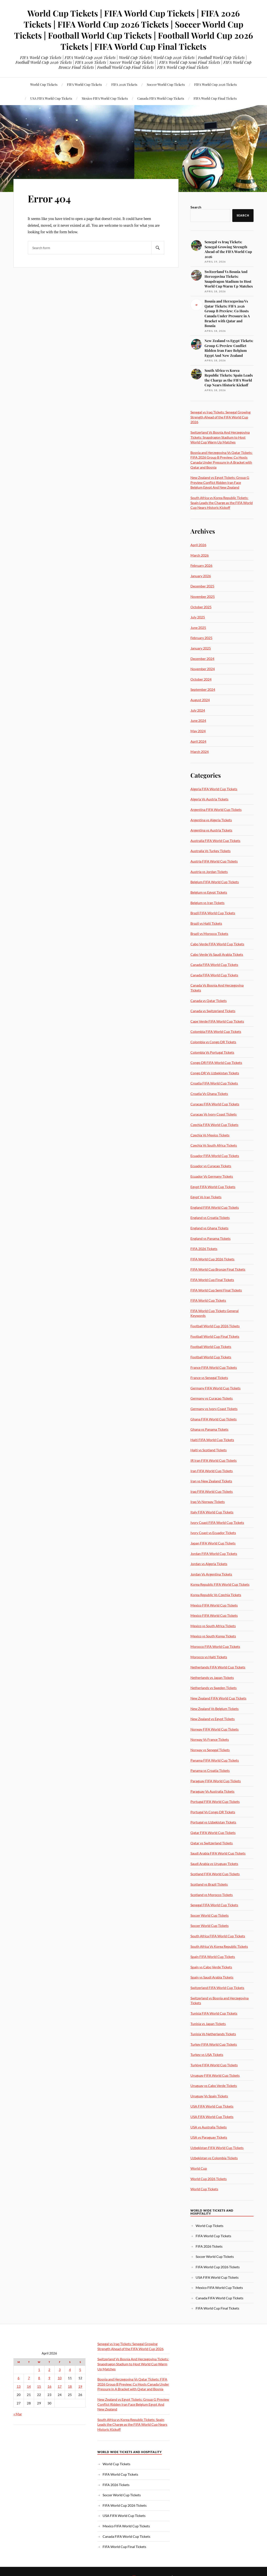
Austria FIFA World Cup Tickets (214, 861)
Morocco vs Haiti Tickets (208, 1657)
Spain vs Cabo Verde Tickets (211, 1967)
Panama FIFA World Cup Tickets (214, 1760)
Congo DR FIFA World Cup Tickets (216, 1062)
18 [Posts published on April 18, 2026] (70, 2386)
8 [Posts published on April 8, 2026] (39, 2378)
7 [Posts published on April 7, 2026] (29, 2378)
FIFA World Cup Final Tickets (215, 98)
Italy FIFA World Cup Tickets (211, 1512)
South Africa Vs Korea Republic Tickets (219, 1946)
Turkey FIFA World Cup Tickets (213, 2044)
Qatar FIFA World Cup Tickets (213, 1832)
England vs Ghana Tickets (209, 1228)
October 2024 (200, 679)
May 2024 (198, 731)
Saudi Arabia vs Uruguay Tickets (214, 1864)
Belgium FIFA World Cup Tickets (214, 882)
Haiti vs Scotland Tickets (208, 1450)
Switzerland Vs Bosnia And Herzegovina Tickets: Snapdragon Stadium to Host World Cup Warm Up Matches (220, 437)
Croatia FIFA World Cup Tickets (214, 1083)
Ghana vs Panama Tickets (209, 1429)
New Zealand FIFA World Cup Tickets (218, 1698)
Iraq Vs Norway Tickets (207, 1502)
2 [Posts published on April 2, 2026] (49, 2370)
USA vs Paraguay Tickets (208, 2137)
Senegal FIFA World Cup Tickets (214, 1905)
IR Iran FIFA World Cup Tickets (213, 1460)
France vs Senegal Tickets (209, 1378)
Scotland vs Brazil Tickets (209, 1884)
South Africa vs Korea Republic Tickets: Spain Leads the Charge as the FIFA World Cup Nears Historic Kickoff (221, 502)
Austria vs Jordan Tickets (209, 872)
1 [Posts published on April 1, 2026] (39, 2370)
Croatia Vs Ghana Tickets (209, 1093)
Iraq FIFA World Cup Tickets (211, 1491)
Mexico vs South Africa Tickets (213, 1626)
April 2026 (198, 545)
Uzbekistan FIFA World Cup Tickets (217, 2148)
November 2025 (202, 596)
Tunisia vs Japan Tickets (208, 2024)
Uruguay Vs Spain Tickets (209, 2096)
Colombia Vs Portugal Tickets (212, 1052)
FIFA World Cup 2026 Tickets (215, 84)
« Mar (17, 2414)
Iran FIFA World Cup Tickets (211, 1471)
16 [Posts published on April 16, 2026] (49, 2386)
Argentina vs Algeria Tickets (211, 820)
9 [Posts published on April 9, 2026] (49, 2378)
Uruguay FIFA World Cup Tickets (215, 2075)
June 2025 (198, 627)
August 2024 (200, 700)
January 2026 (200, 576)
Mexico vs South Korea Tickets (213, 1636)
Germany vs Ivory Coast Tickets (214, 1409)
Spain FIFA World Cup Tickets (212, 1956)
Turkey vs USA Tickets (206, 2054)
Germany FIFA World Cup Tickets (215, 1388)
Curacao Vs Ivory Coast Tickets (213, 1114)
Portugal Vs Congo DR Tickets (212, 1812)
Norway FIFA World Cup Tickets (214, 1729)
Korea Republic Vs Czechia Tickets (215, 1595)
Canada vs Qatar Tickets (208, 1001)
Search (195, 207)
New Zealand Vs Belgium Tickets (214, 1708)
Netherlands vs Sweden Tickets (213, 1688)
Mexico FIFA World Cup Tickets (105, 98)
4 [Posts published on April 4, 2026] (70, 2370)
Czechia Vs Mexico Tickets (209, 1135)
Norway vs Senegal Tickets (210, 1750)
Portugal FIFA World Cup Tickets (215, 1801)
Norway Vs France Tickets (209, 1739)
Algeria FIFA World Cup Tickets (213, 789)
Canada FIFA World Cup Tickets (160, 98)
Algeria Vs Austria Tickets (209, 799)
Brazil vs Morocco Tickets (209, 933)
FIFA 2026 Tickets (124, 84)
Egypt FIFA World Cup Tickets (212, 1187)
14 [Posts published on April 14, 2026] (29, 2386)
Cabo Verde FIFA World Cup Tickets (217, 944)
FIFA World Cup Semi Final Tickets (216, 1290)
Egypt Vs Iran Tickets (205, 1197)
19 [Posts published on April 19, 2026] (80, 2386)
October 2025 (200, 607)
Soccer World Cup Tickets (166, 84)
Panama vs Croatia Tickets (210, 1770)
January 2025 (200, 648)
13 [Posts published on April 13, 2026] (19, 2386)
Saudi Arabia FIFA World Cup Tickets (218, 1853)
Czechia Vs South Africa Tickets (213, 1145)
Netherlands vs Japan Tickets (212, 1677)
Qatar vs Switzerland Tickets (211, 1843)
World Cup (198, 2168)
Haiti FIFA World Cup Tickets (212, 1440)
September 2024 (202, 689)
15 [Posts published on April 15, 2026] (39, 2386)
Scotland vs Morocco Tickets (211, 1895)
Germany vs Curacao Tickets (211, 1398)
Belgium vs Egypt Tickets (208, 892)
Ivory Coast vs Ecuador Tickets (213, 1533)
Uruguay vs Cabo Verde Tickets (213, 2085)
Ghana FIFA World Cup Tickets (213, 1419)
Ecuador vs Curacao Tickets (210, 1166)
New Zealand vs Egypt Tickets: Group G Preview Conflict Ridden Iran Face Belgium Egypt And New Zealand (219, 482)
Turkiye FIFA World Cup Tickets (214, 2065)
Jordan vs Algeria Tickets (208, 1564)
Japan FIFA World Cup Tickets (213, 1543)
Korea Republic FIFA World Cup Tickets (219, 1584)
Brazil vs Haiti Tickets (206, 923)
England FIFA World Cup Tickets (214, 1207)
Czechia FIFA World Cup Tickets (214, 1125)
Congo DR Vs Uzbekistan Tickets (214, 1073)
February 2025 (201, 638)
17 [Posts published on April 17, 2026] (60, 2386)
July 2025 (197, 617)
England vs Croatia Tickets (210, 1217)
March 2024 (199, 751)
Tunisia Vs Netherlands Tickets (213, 2034)
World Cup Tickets (43, 84)
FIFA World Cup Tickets (84, 84)
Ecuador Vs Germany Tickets (211, 1176)
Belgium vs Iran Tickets (207, 903)
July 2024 (197, 710)
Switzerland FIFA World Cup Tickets (217, 1988)
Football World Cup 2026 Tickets (215, 1326)
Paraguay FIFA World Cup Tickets (215, 1781)
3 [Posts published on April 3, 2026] (60, 2370)
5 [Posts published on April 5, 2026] (80, 2370)
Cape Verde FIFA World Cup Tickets (217, 1021)
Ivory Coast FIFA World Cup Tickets (217, 1522)
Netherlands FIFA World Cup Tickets (217, 1667)
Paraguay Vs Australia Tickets (212, 1791)
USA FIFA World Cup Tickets (51, 98)
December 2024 (202, 658)
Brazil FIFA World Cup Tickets (212, 913)
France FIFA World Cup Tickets (213, 1367)
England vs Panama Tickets (210, 1238)
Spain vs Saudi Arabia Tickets (211, 1977)
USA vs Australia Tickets (208, 2127)
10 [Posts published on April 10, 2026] (60, 2378)
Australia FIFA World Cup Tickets (215, 840)
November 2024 (202, 669)
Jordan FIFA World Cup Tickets (213, 1553)
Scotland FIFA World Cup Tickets (215, 1874)
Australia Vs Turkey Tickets (210, 851)
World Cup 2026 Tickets (208, 2179)
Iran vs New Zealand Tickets (211, 1481)
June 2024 (198, 720)
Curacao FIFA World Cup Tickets (214, 1104)
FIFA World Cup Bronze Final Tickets (217, 1269)
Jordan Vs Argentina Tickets (211, 1574)
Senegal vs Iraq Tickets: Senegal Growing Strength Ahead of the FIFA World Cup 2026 (220, 417)
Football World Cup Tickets (210, 1346)
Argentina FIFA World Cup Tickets (216, 809)
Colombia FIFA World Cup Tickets (215, 1031)
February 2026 (201, 565)
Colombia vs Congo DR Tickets (213, 1042)
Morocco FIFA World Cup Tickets (215, 1646)
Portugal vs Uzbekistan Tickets (213, 1822)
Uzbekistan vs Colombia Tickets (214, 2158)
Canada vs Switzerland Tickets (212, 1011)
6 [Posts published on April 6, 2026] (19, 2378)
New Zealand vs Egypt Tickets (212, 1719)
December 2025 (202, 586)
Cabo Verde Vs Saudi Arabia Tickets (216, 954)
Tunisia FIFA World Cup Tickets (213, 2013)
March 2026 (199, 555)
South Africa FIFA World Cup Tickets (217, 1936)
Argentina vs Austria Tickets (211, 830)
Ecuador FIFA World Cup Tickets (214, 1156)
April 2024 (198, 741)
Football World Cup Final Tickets (214, 1336)
